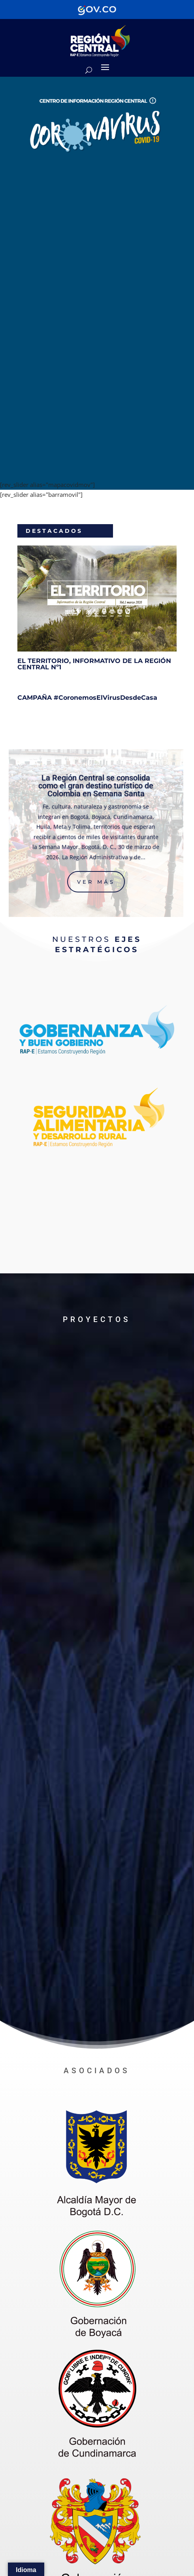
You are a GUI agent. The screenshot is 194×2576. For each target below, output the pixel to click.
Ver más (96, 882)
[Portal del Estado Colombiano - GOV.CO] (96, 9)
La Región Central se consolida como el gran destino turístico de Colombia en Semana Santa (95, 785)
